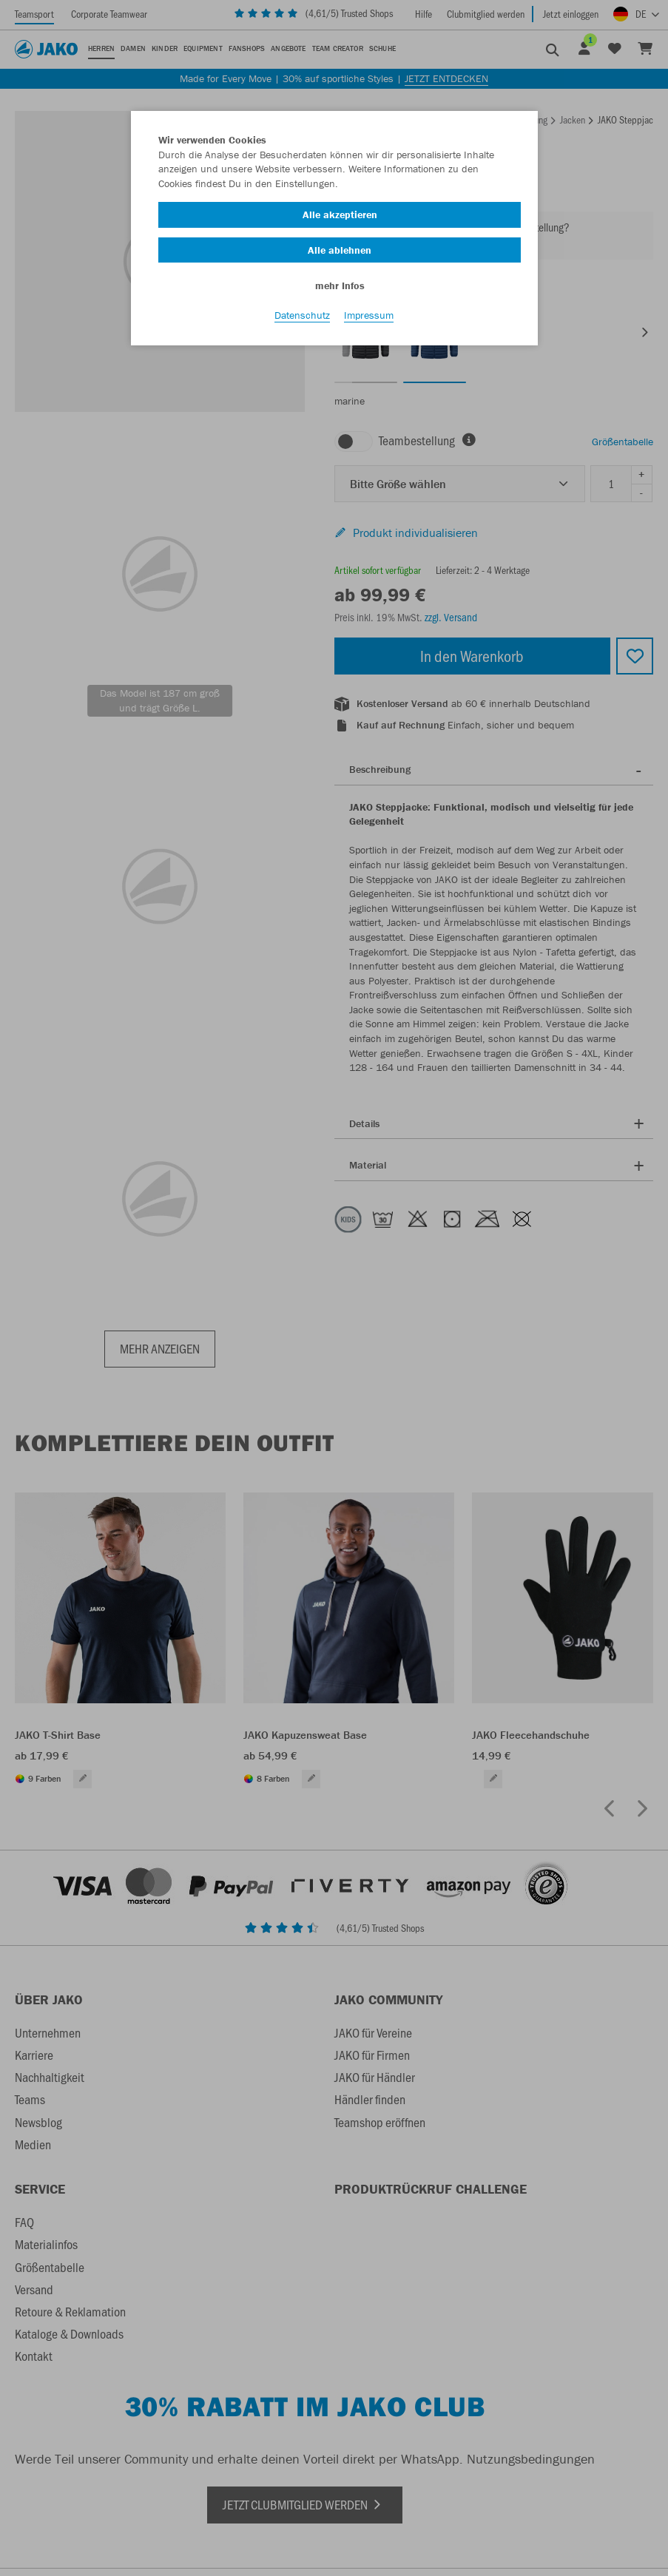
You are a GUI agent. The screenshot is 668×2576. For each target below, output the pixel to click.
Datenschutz (302, 318)
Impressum (369, 318)
